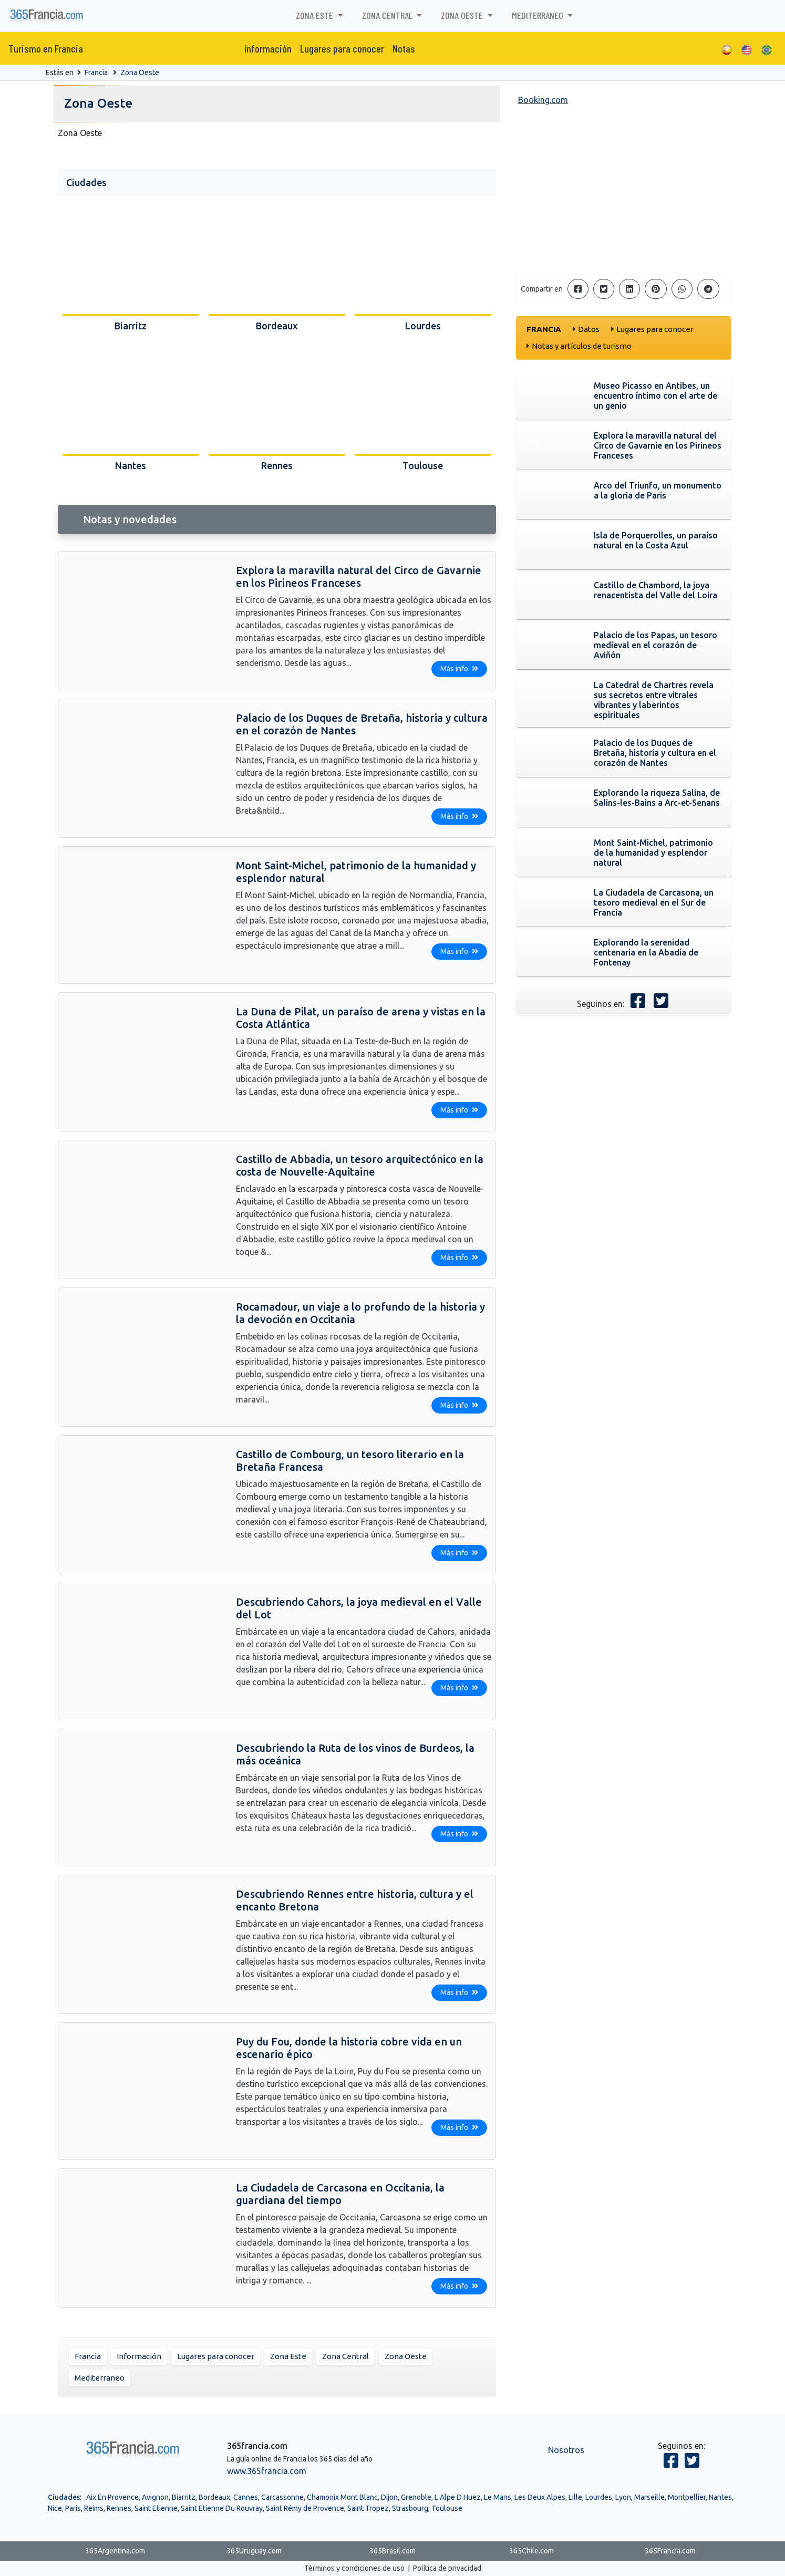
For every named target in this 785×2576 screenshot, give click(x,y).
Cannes (245, 2497)
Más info (459, 668)
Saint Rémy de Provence (305, 2508)
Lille (575, 2497)
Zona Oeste (139, 72)
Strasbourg (410, 2508)
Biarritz (183, 2497)
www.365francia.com (266, 2471)
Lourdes (598, 2497)
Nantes (720, 2497)
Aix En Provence (112, 2497)
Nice (55, 2508)
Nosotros (566, 2450)
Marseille (649, 2497)
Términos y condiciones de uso (354, 2568)
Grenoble (416, 2497)
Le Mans (497, 2497)
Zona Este (288, 2356)
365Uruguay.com (254, 2551)
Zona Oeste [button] (463, 15)
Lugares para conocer (342, 48)
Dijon (389, 2497)
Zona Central (345, 2356)
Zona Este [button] (315, 15)
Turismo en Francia (45, 48)
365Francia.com (670, 2551)
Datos (589, 329)
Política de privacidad (447, 2568)
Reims (94, 2508)
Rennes (119, 2508)
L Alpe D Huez (458, 2497)
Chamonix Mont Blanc (342, 2497)
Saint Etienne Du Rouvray (222, 2508)
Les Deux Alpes (539, 2497)
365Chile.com (531, 2551)
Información (268, 48)
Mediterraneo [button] (538, 15)
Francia (96, 72)
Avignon (155, 2497)
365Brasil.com (392, 2551)
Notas (403, 48)
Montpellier (687, 2497)
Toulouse (446, 2508)
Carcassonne (282, 2497)
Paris (73, 2508)
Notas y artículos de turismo (582, 345)
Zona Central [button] (388, 15)
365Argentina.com (115, 2551)
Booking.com (543, 100)
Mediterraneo (100, 2377)
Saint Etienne (156, 2508)
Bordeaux (214, 2497)
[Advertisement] (623, 192)
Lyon (623, 2497)
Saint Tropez (368, 2508)
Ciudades (64, 2497)
